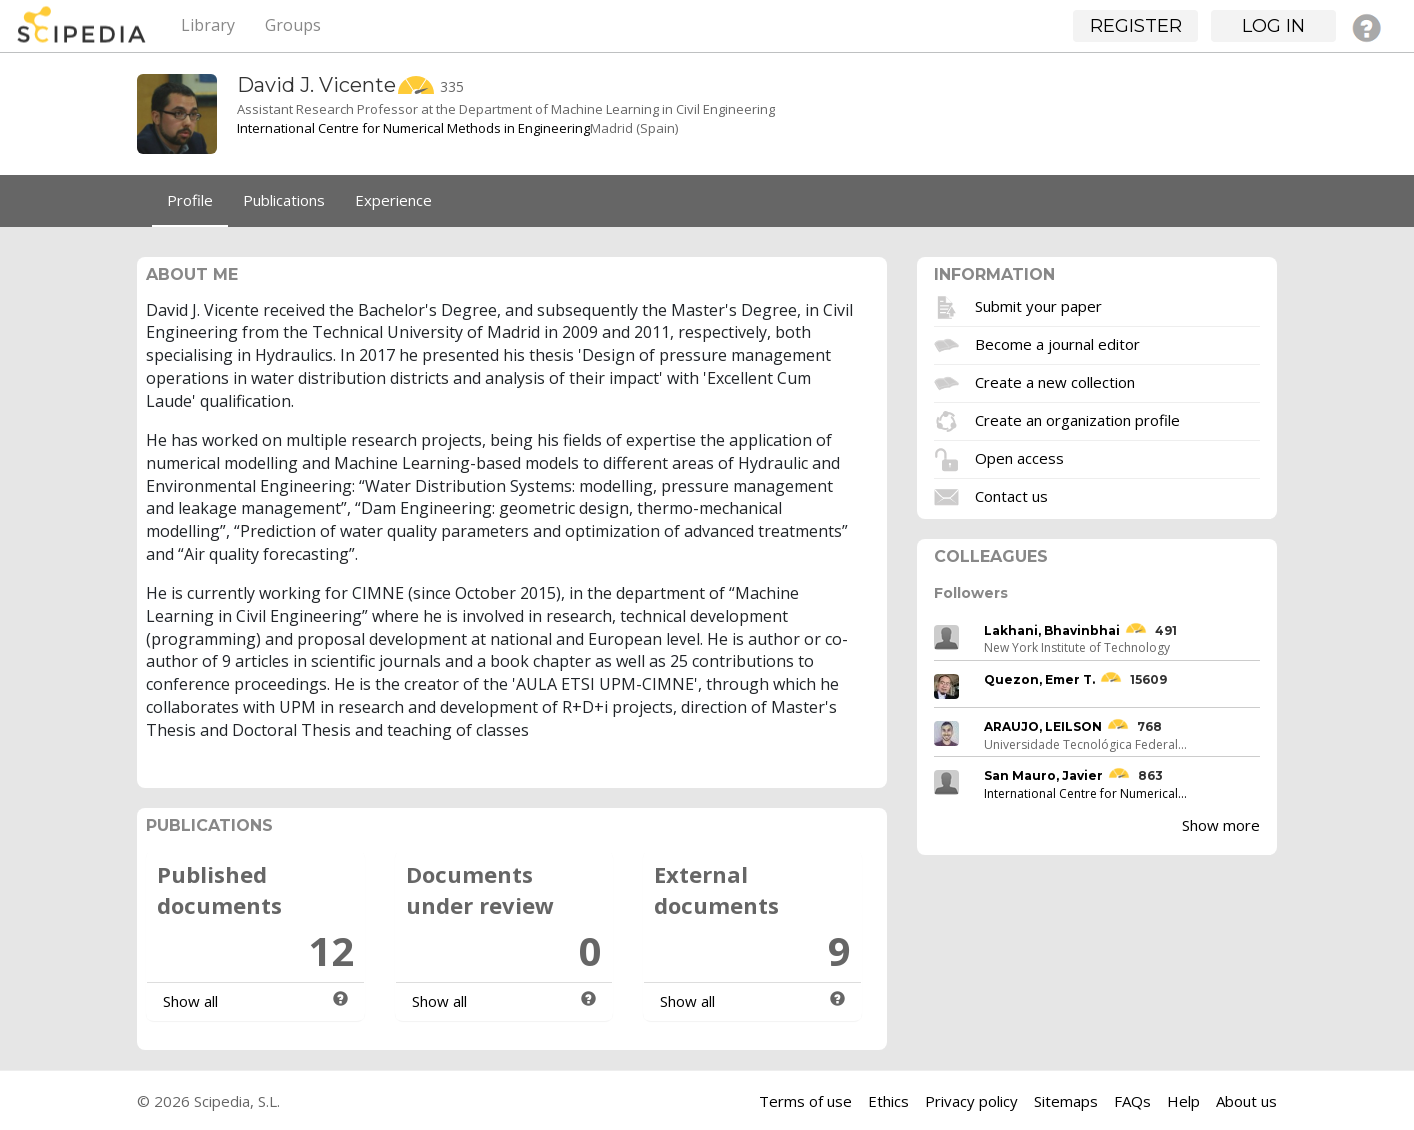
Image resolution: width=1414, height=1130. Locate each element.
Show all (190, 1001)
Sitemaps (1066, 1101)
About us (1246, 1101)
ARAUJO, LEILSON (1043, 726)
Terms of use (805, 1101)
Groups (293, 25)
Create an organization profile (1077, 419)
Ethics (888, 1101)
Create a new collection (1055, 381)
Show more (1221, 825)
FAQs (1132, 1101)
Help (1183, 1101)
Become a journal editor (1057, 343)
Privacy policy (971, 1101)
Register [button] (1136, 26)
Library (208, 25)
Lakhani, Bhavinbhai (1052, 630)
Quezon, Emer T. (1039, 679)
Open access (1019, 457)
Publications (284, 200)
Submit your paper (1038, 305)
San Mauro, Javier (1043, 775)
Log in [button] (1273, 26)
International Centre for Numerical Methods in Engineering (413, 128)
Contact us (1011, 495)
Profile (190, 200)
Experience (393, 200)
